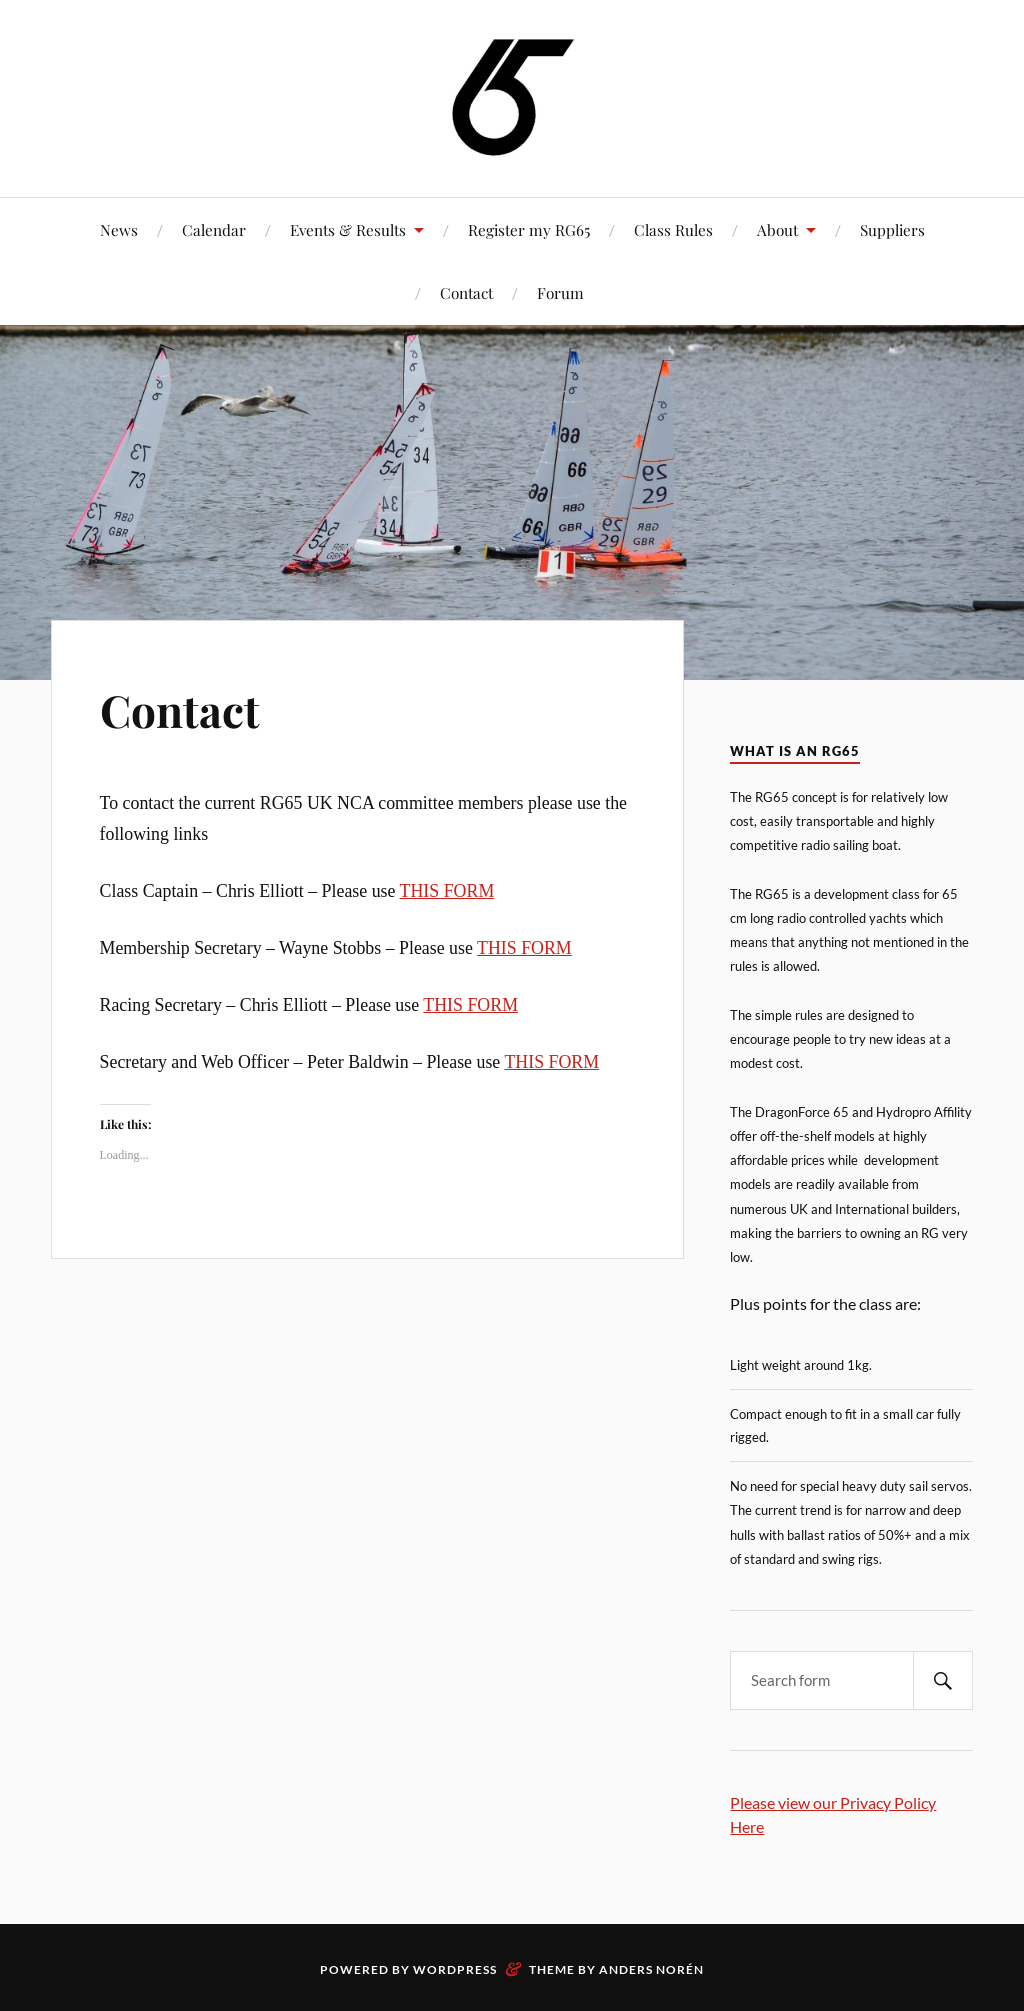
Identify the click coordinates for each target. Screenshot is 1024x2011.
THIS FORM (447, 891)
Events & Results (348, 229)
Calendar (214, 229)
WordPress (455, 1969)
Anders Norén (651, 1969)
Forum (560, 292)
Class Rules (673, 229)
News (119, 229)
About (777, 229)
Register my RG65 (529, 229)
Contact (466, 292)
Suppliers (892, 229)
